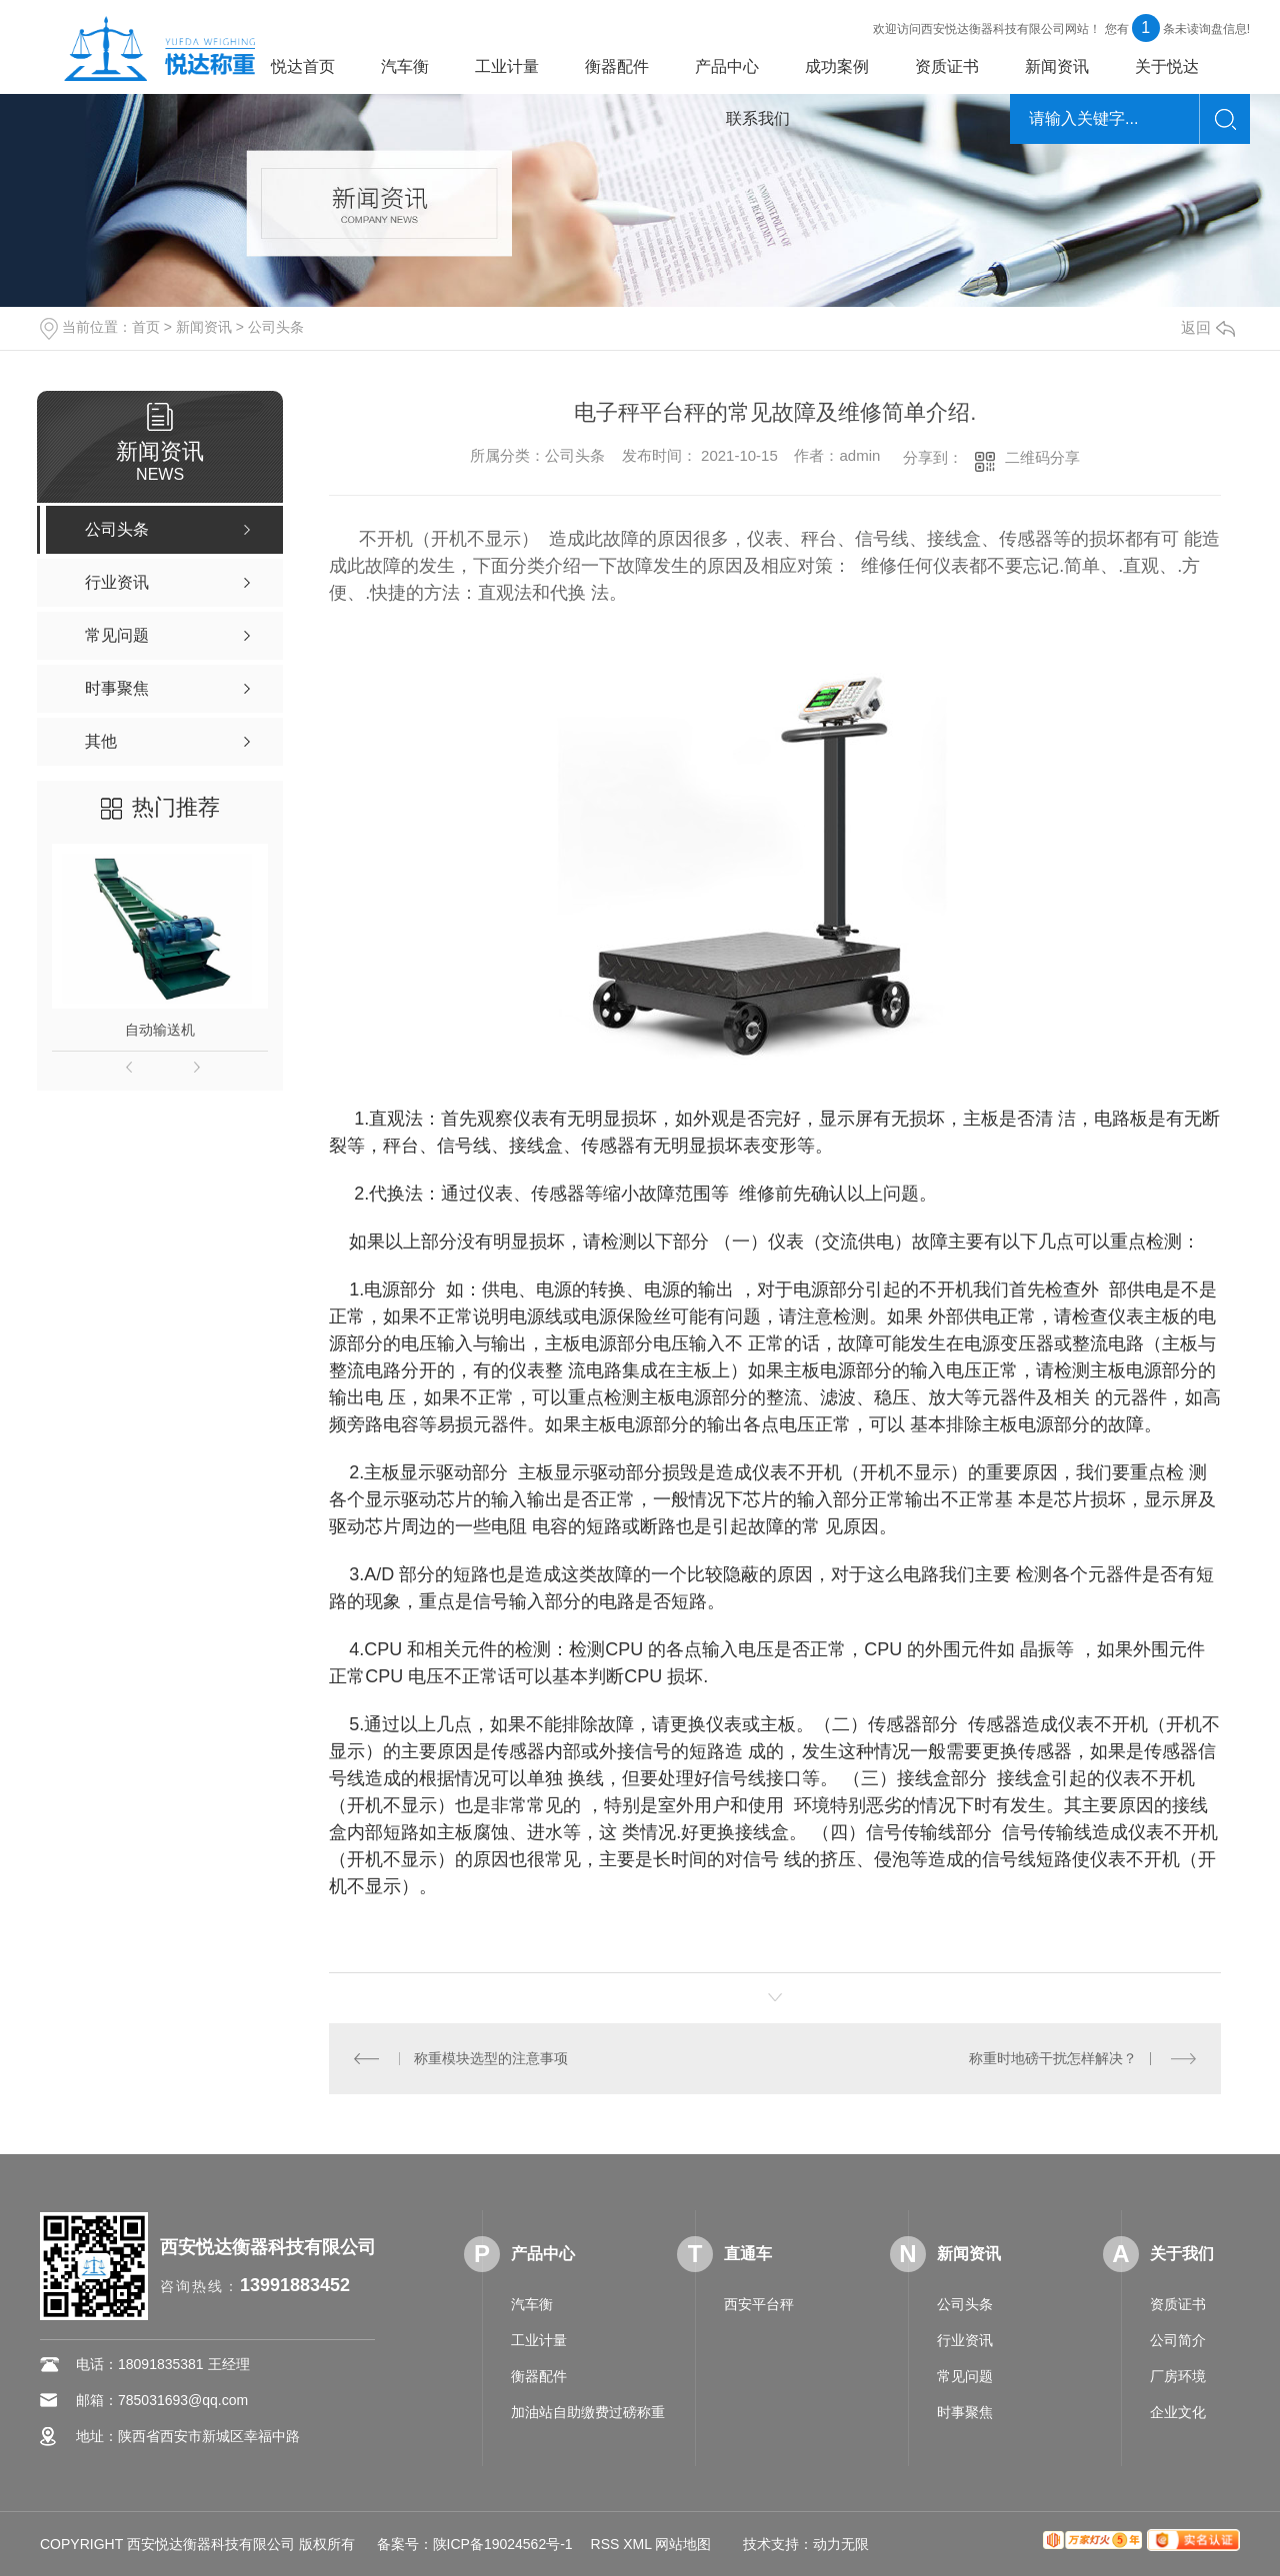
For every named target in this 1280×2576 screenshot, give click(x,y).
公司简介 (1178, 2340)
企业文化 (1178, 2412)
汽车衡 (405, 66)
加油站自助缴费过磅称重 (588, 2412)
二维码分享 (1042, 457)
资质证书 (947, 66)
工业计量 (507, 66)
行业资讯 (965, 2340)
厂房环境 (1178, 2376)
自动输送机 (160, 1030)
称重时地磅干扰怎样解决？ (1053, 2058)
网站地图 (683, 2544)
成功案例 (837, 66)
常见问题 (965, 2376)
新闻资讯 (1057, 66)
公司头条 (276, 327)
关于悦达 (1167, 66)
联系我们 (758, 118)
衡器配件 (617, 66)
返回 (1208, 327)
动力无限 (841, 2544)
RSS (605, 2544)
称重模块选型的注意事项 (491, 2058)
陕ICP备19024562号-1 (503, 2544)
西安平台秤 (759, 2304)
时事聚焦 (965, 2412)
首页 (146, 327)
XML (637, 2544)
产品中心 (727, 66)
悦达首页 (303, 66)
